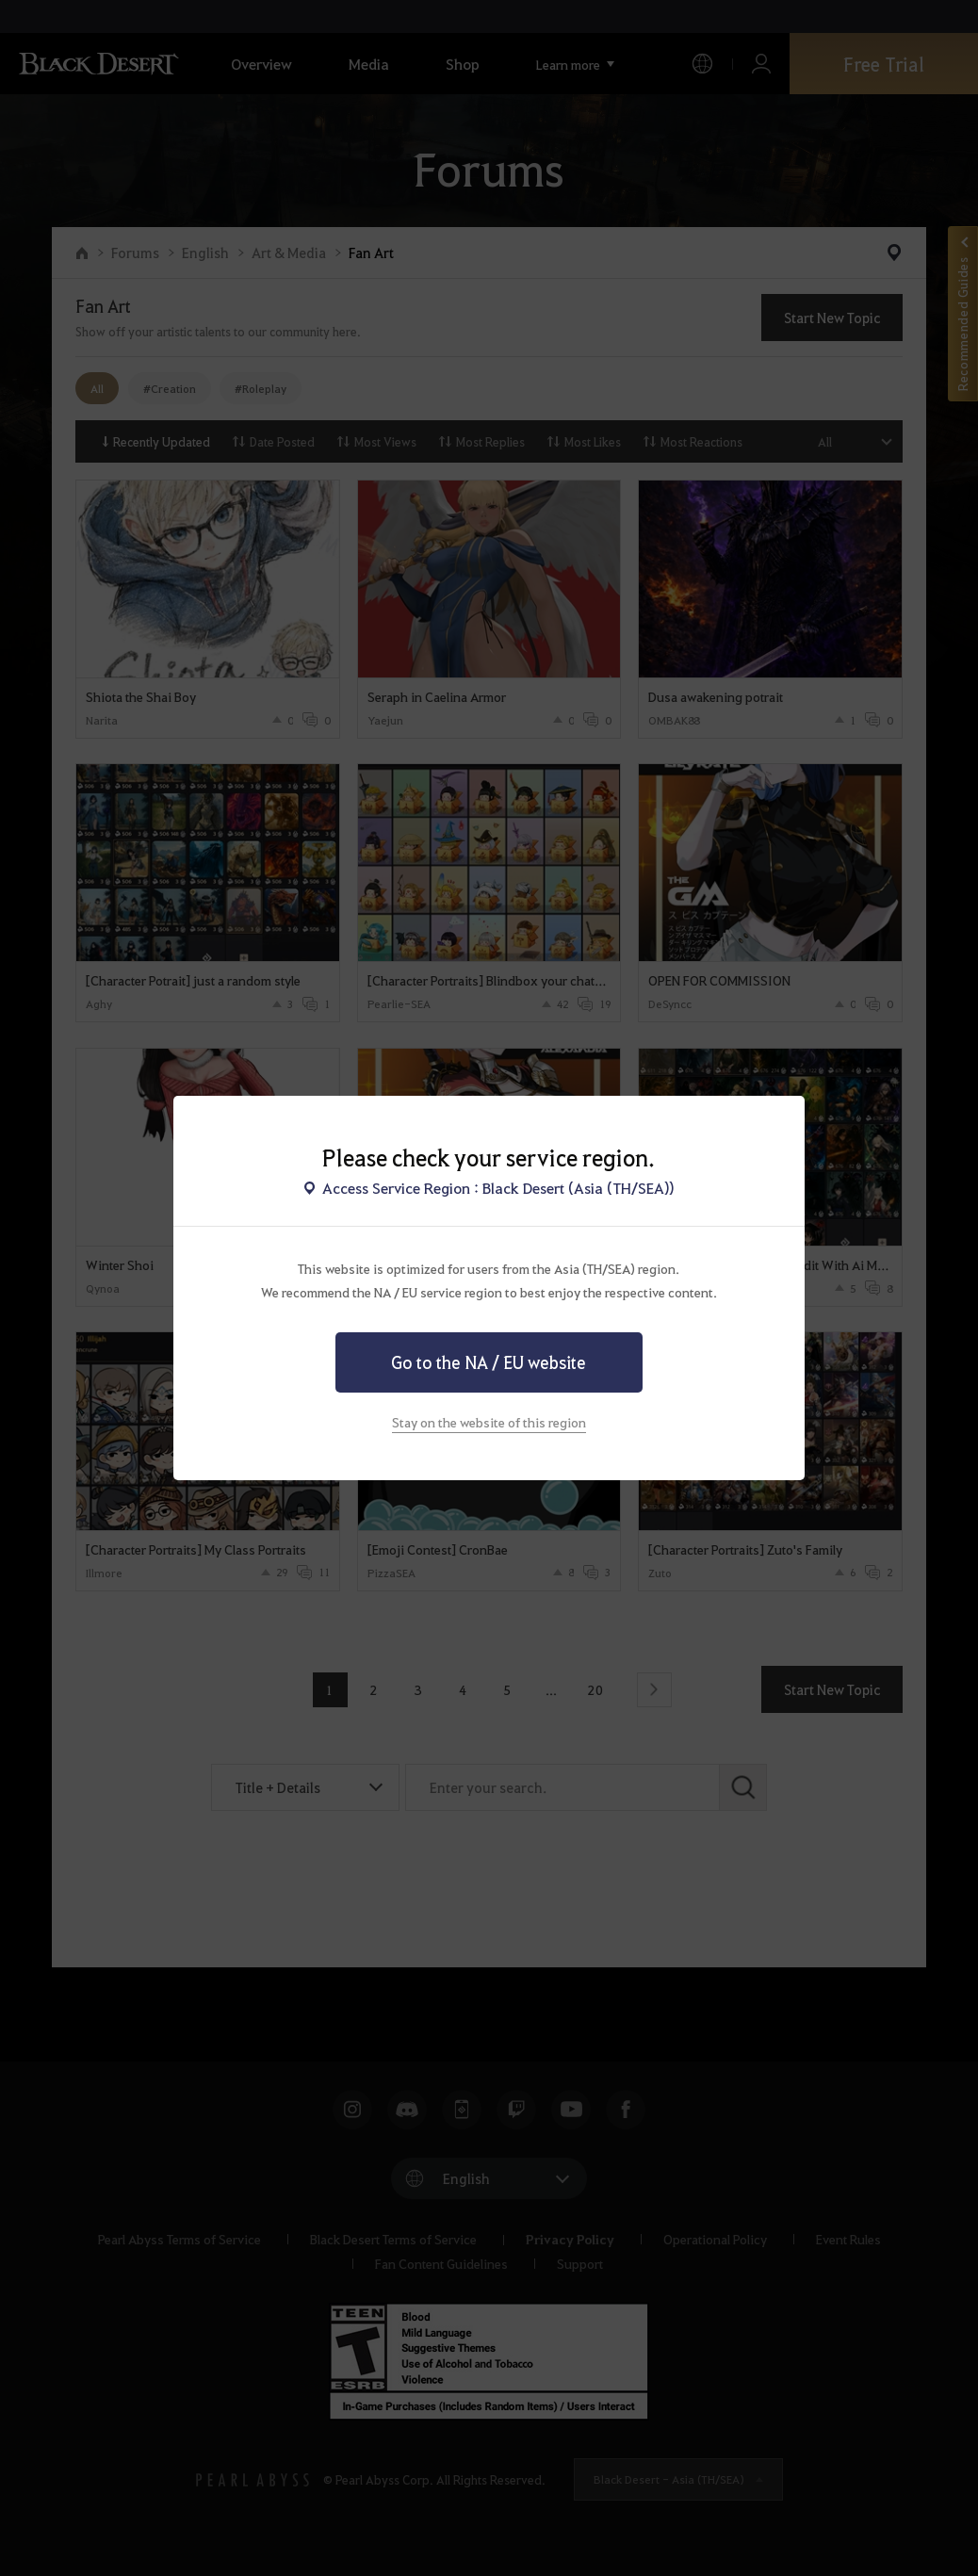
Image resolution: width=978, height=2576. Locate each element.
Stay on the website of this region (489, 1421)
